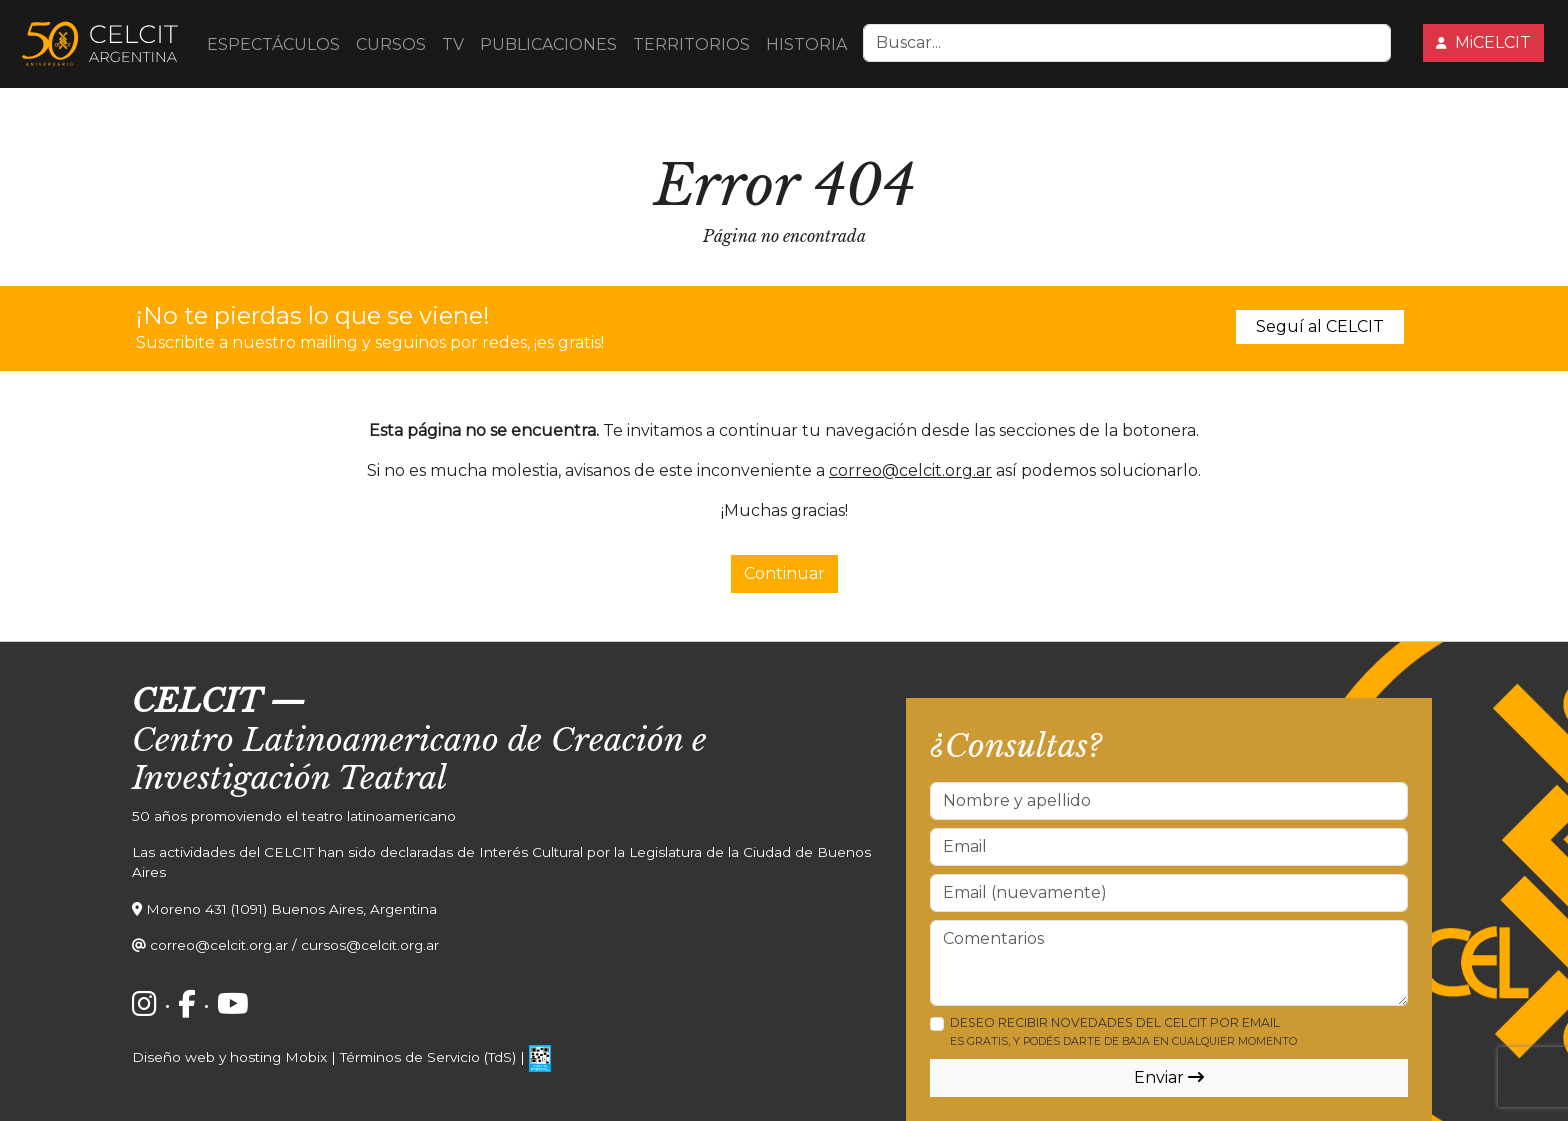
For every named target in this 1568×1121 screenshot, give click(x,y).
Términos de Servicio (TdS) (428, 1057)
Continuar (784, 573)
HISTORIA (806, 44)
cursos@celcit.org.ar (370, 945)
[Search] (1127, 43)
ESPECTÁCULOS (273, 44)
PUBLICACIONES (548, 44)
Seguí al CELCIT (1320, 326)
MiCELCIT (1483, 42)
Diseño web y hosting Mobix (229, 1057)
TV (453, 44)
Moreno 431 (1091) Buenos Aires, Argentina (291, 909)
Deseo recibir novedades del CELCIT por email (1123, 1031)
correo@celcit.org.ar (910, 470)
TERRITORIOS (691, 44)
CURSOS (391, 44)
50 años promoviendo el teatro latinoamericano (294, 816)
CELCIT (196, 701)
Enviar (1169, 1077)
